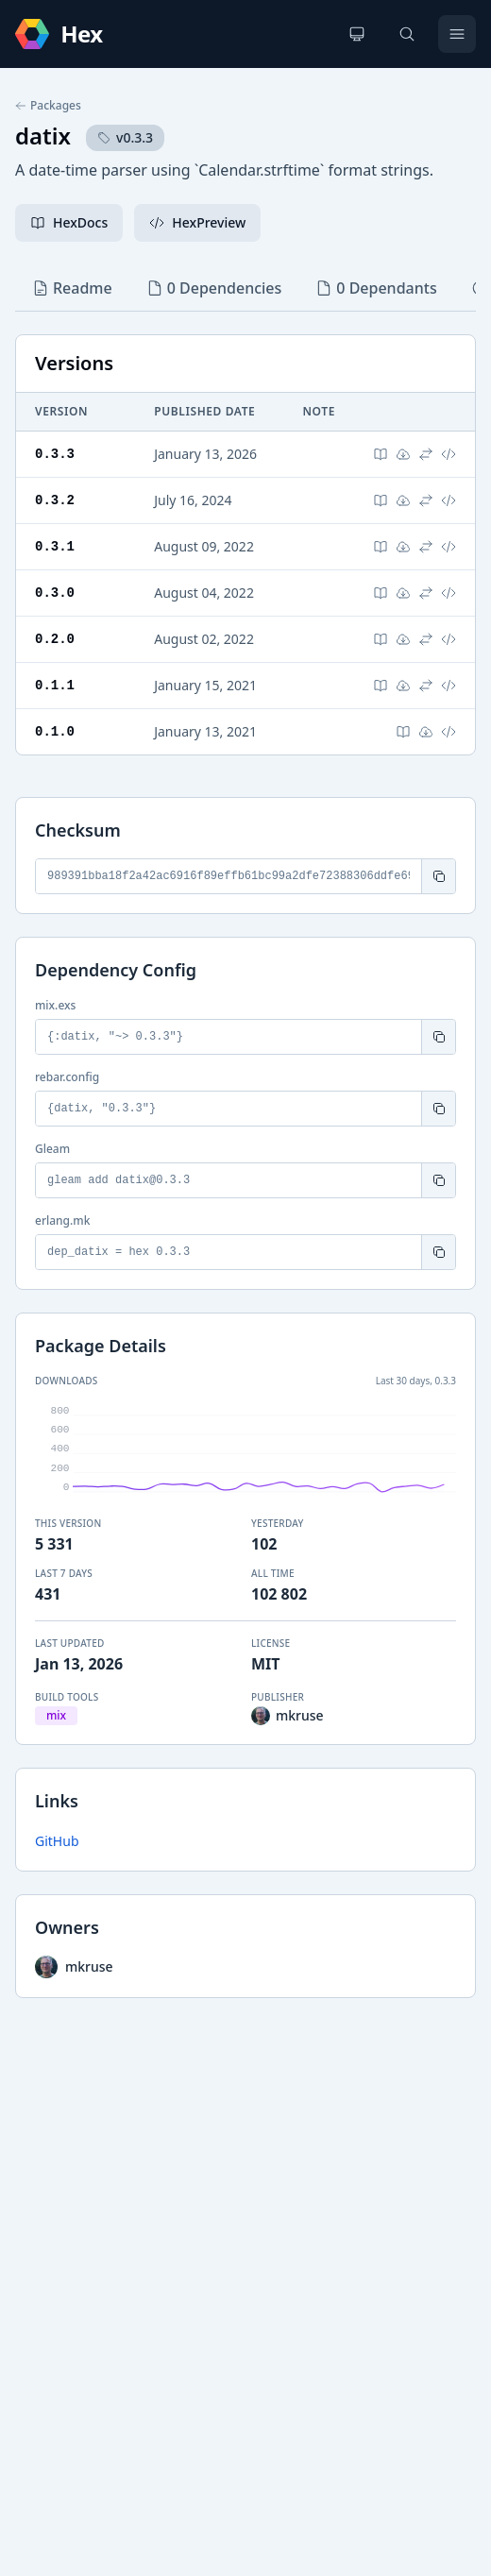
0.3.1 (55, 546)
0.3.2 (55, 500)
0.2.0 (55, 639)
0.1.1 (55, 685)
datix (43, 135)
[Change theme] (357, 34)
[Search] (406, 33)
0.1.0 (55, 731)
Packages (48, 105)
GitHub (57, 1841)
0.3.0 (55, 593)
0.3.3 (55, 454)
